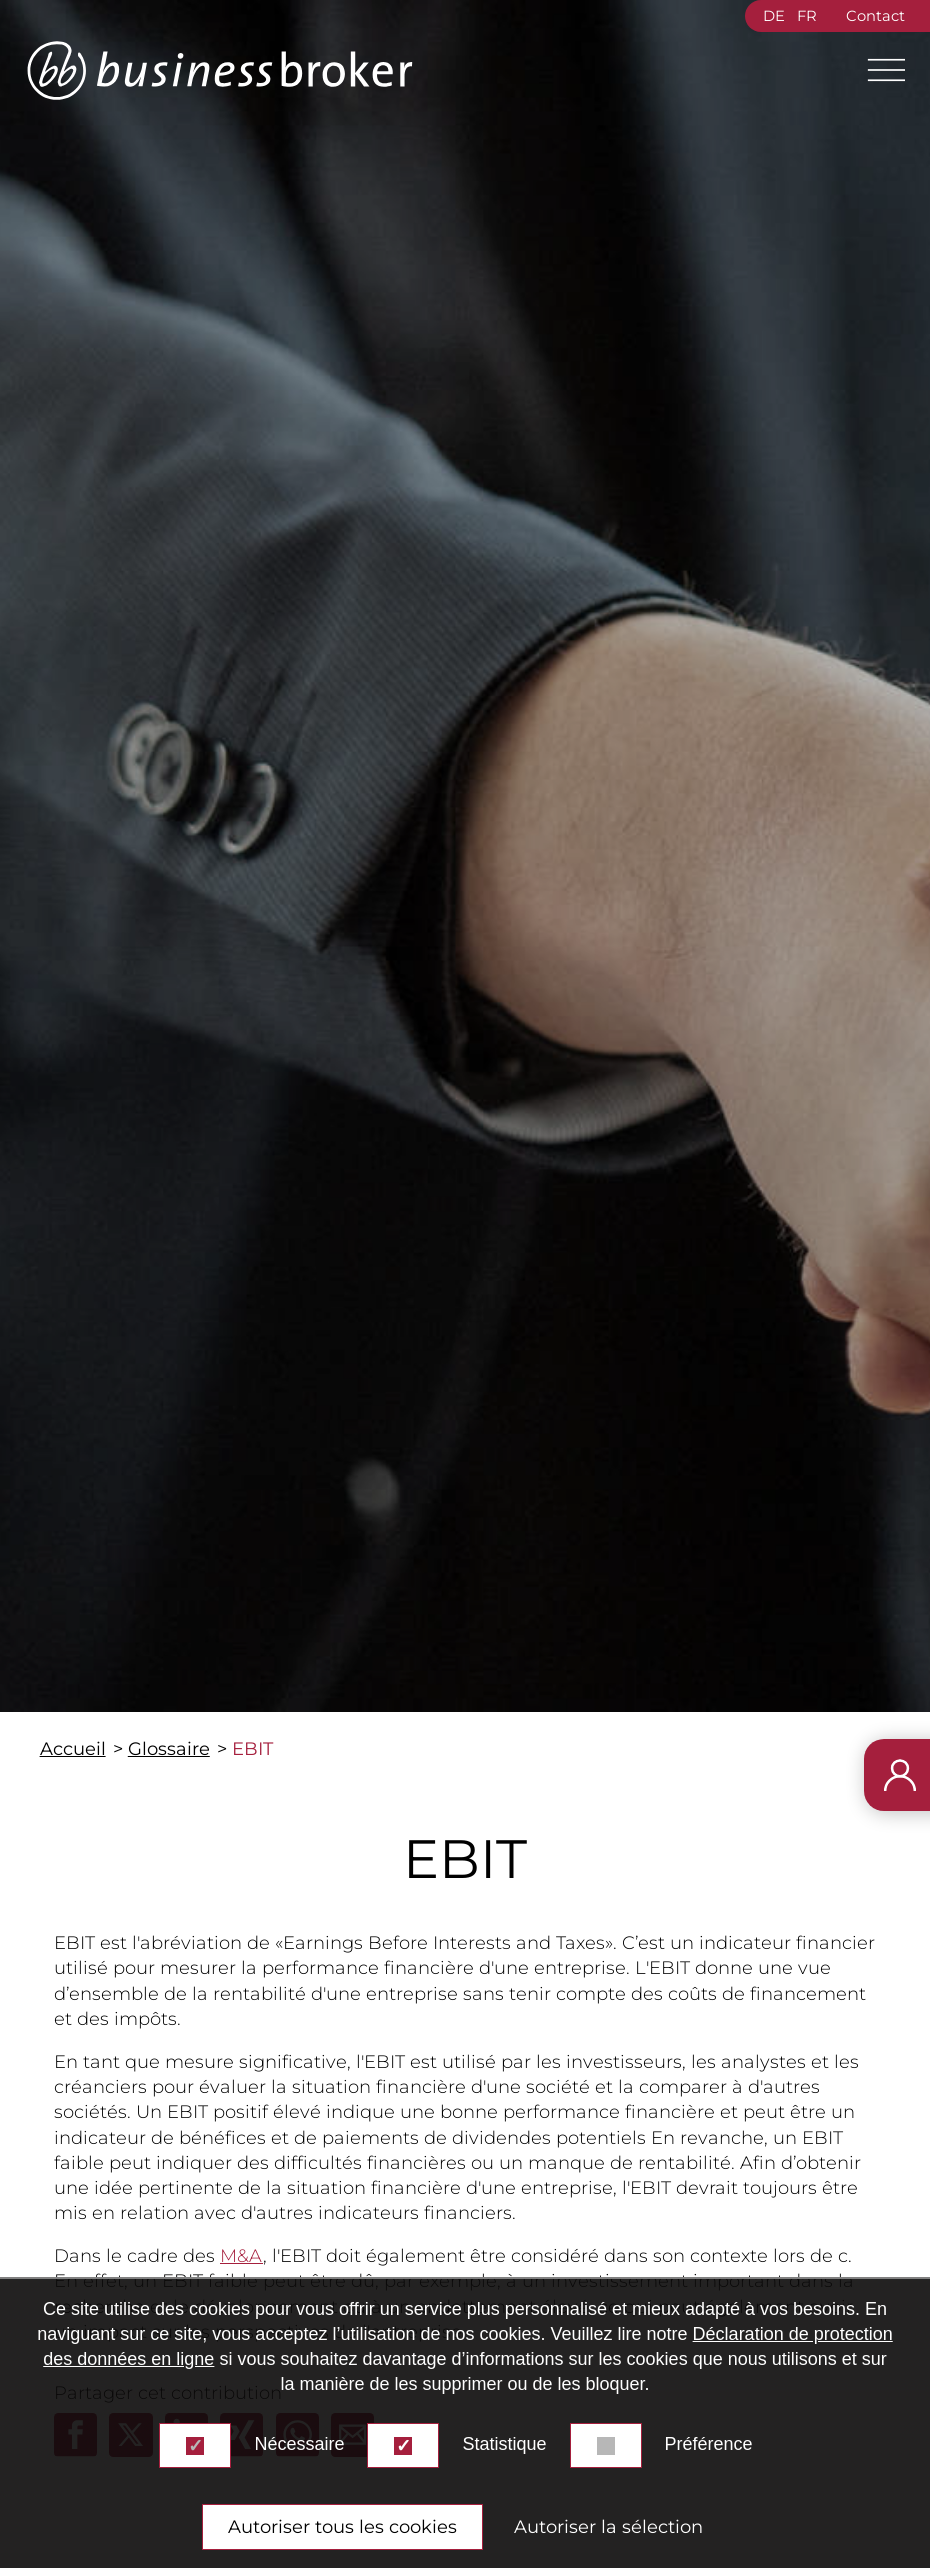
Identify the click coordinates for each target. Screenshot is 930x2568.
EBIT (252, 1749)
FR (807, 16)
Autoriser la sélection (608, 2527)
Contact (875, 16)
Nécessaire (299, 2444)
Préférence (709, 2444)
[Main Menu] (878, 70)
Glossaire (169, 1749)
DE (774, 16)
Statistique (504, 2444)
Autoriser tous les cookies (342, 2527)
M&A (241, 2256)
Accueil (73, 1749)
